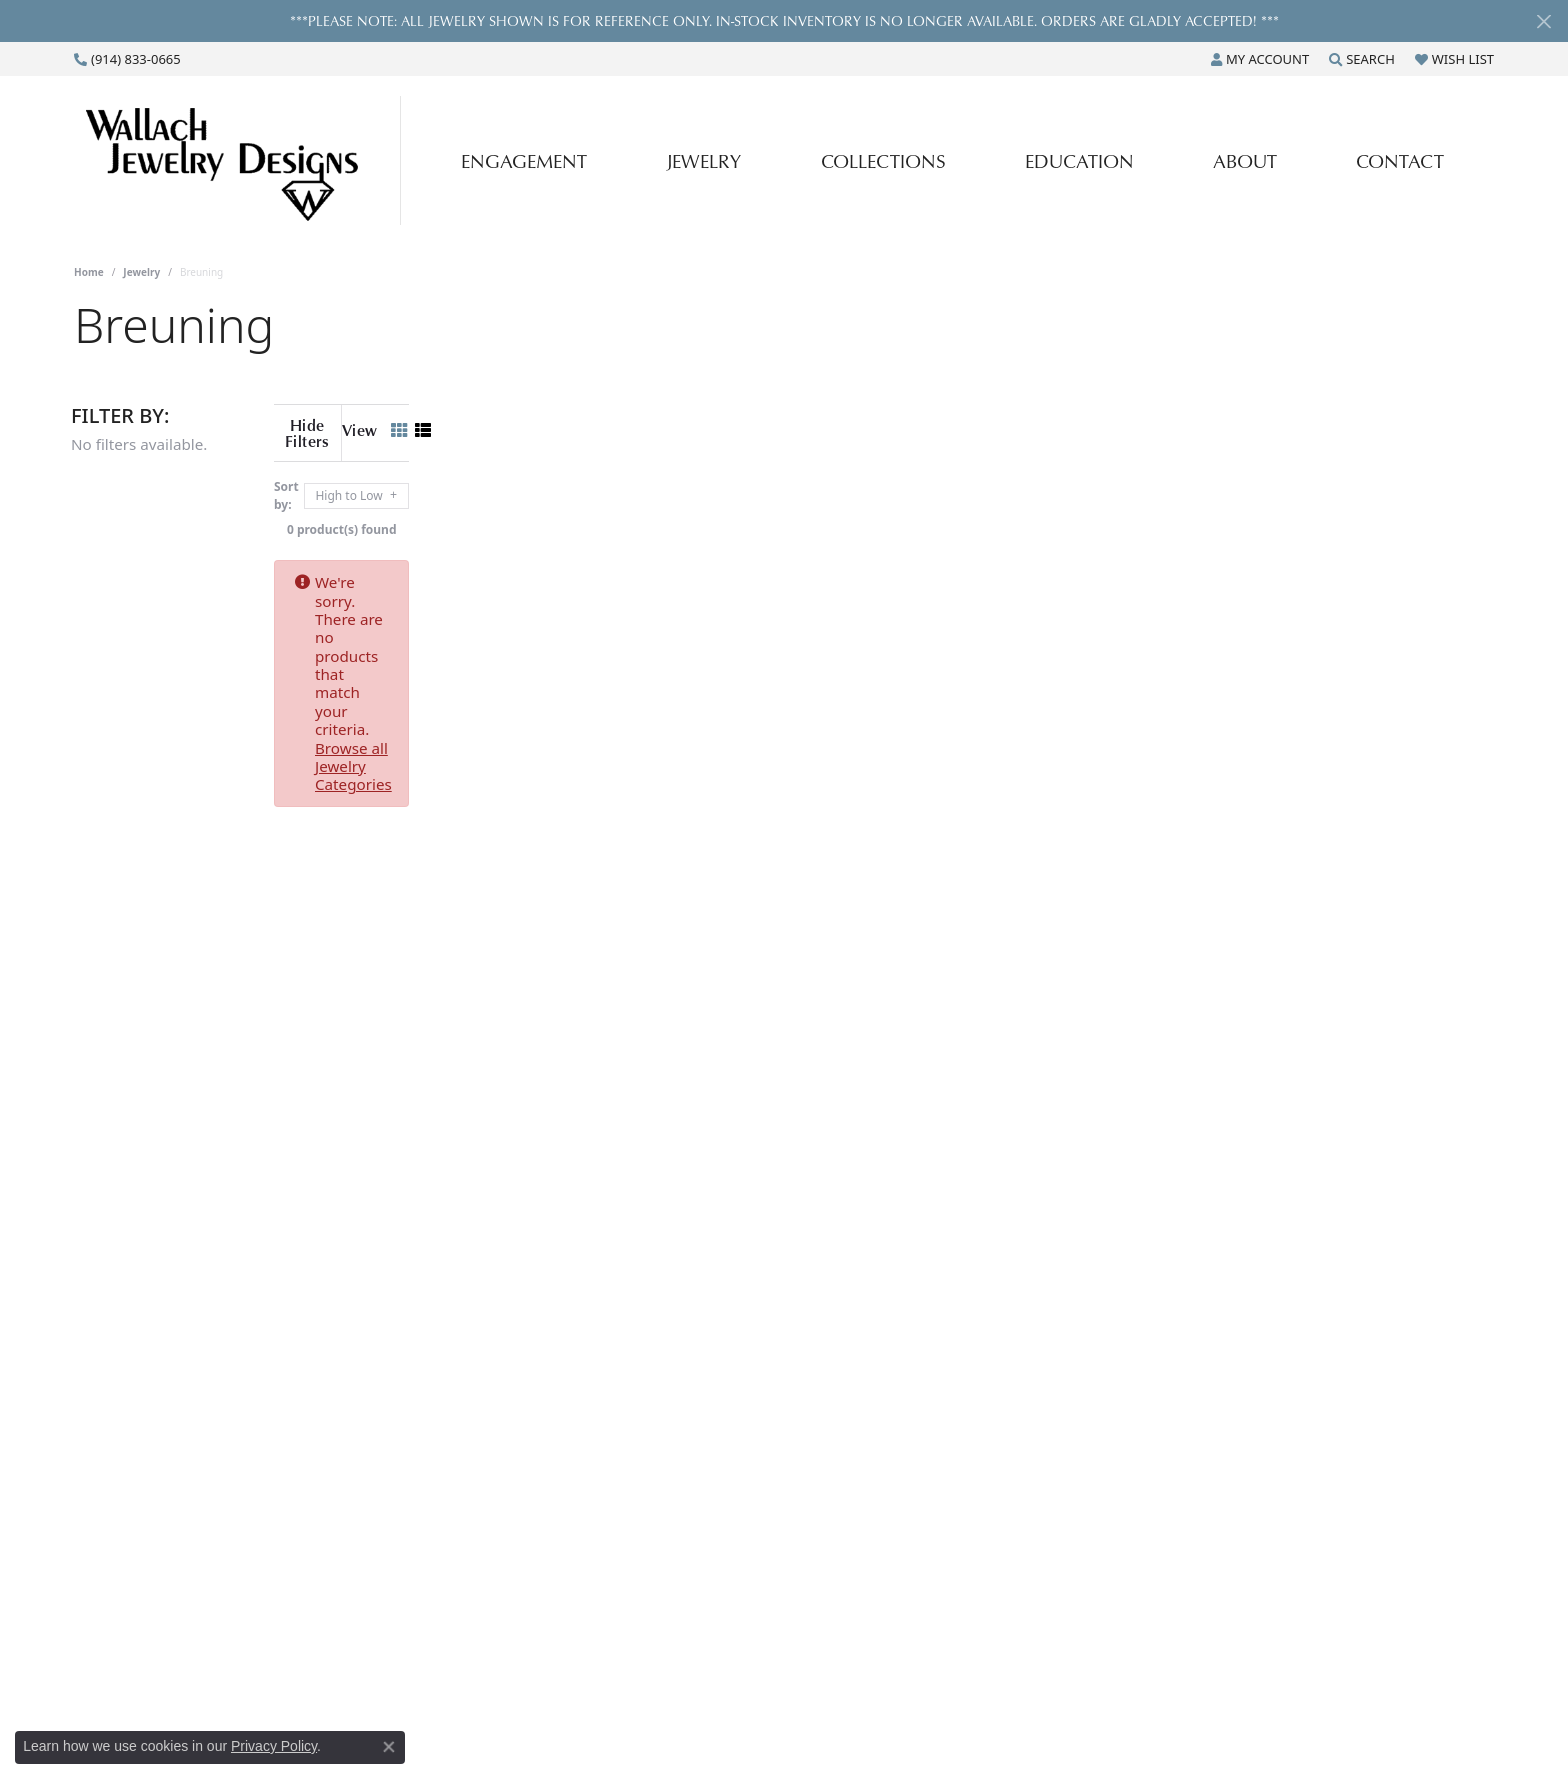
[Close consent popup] (389, 1747)
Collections (883, 160)
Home (89, 272)
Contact (1400, 160)
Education (1079, 160)
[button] (1260, 59)
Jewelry (703, 160)
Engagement (524, 160)
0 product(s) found (884, 513)
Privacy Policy (274, 1746)
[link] (127, 59)
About (1245, 160)
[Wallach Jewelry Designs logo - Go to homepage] (242, 160)
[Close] (1543, 21)
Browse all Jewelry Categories (845, 566)
